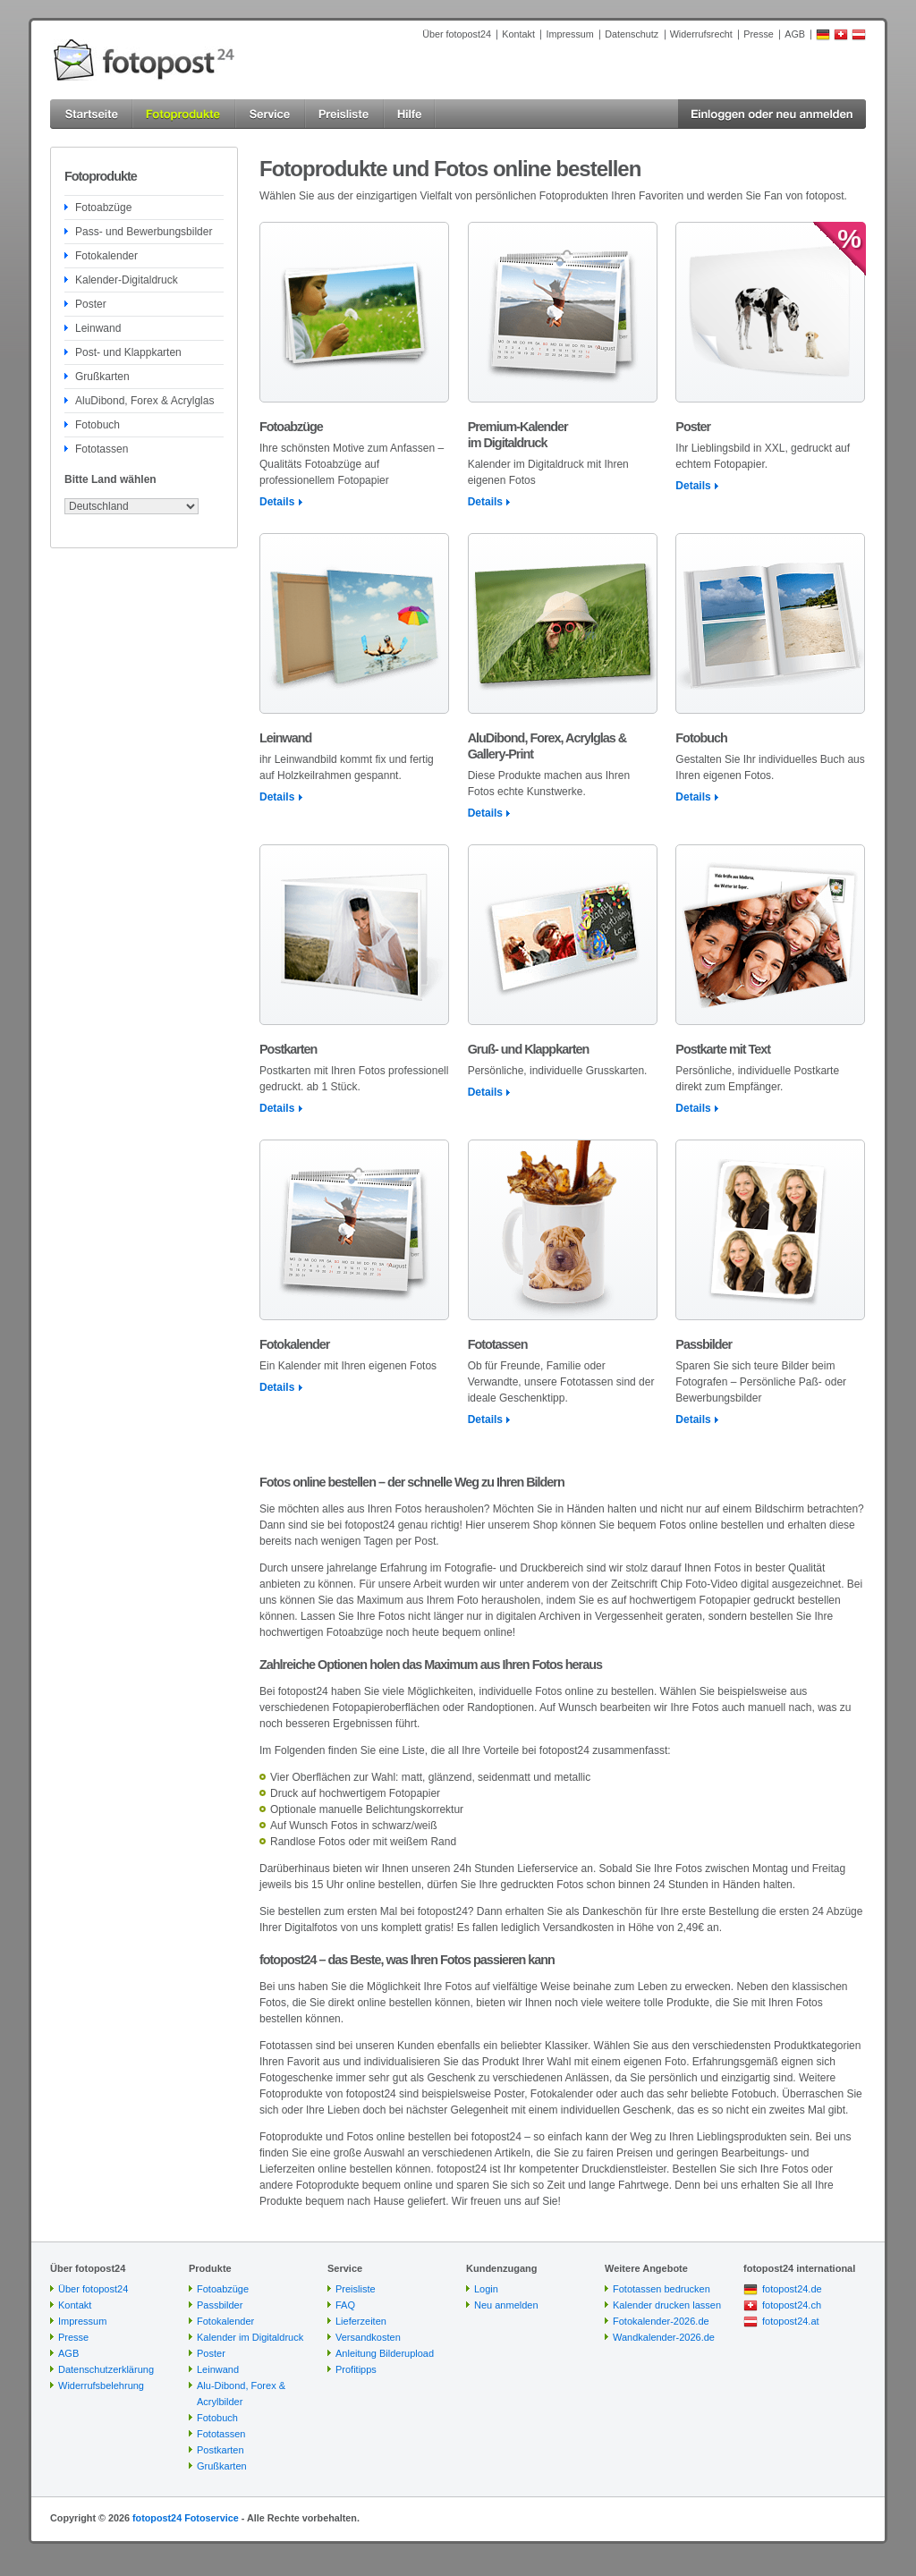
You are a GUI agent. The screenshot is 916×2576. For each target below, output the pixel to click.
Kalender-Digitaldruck (126, 280)
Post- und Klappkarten (128, 352)
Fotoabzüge (103, 207)
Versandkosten (368, 2337)
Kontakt (518, 34)
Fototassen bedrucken (661, 2289)
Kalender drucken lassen (667, 2305)
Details (276, 502)
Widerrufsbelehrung (101, 2385)
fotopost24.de (792, 2289)
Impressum (569, 34)
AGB (795, 34)
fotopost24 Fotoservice (185, 2517)
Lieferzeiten (360, 2321)
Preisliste (355, 2289)
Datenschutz (631, 34)
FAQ (345, 2305)
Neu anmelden (506, 2305)
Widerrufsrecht (701, 34)
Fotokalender (106, 256)
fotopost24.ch (791, 2305)
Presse (758, 34)
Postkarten (220, 2450)
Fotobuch (97, 425)
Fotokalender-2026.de (661, 2321)
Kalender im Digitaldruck (250, 2337)
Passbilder (219, 2305)
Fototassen (101, 449)
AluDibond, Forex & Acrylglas (144, 400)
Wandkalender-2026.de (664, 2337)
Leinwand (98, 328)
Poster (90, 304)
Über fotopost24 (456, 34)
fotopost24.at (790, 2321)
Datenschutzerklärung (106, 2369)
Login (486, 2289)
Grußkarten (102, 376)
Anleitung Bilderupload (384, 2353)
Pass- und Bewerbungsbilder (143, 231)
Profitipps (356, 2369)
